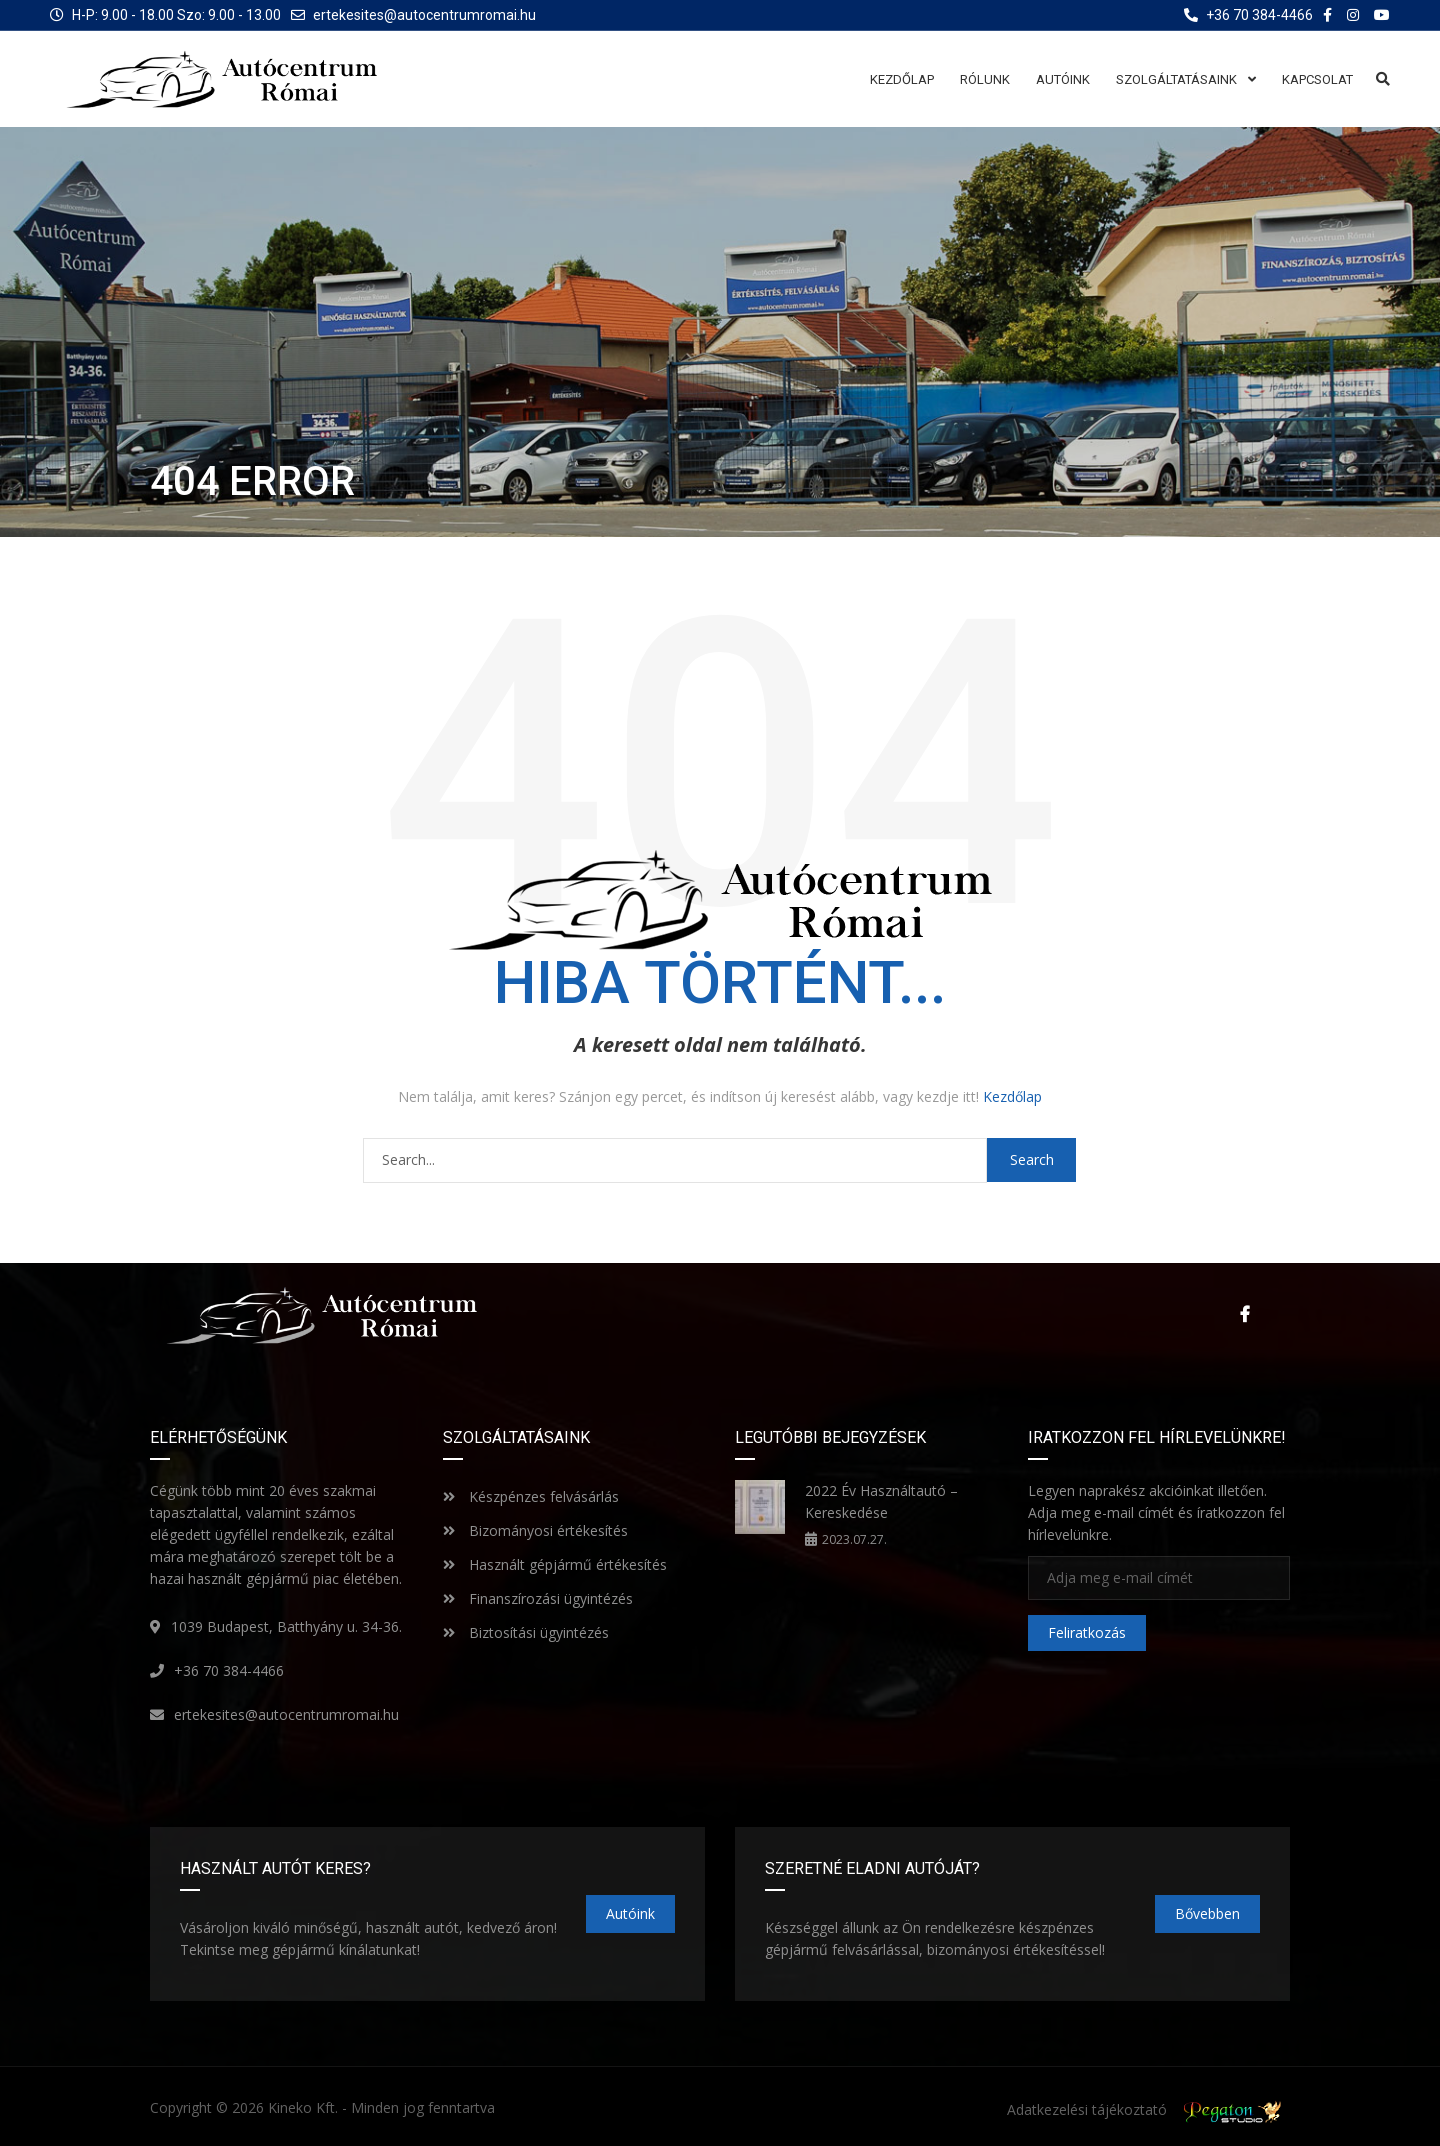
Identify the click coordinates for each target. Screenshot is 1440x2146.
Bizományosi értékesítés (535, 1529)
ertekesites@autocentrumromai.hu (424, 15)
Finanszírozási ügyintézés (538, 1597)
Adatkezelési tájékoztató (1087, 2109)
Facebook (1245, 1314)
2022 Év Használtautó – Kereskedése (881, 1500)
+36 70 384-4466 (229, 1669)
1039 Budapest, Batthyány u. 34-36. (286, 1625)
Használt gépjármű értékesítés (555, 1563)
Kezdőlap (1012, 1096)
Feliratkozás (1087, 1632)
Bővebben (1207, 1912)
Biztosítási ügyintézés (526, 1631)
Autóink (630, 1912)
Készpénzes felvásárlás (531, 1495)
